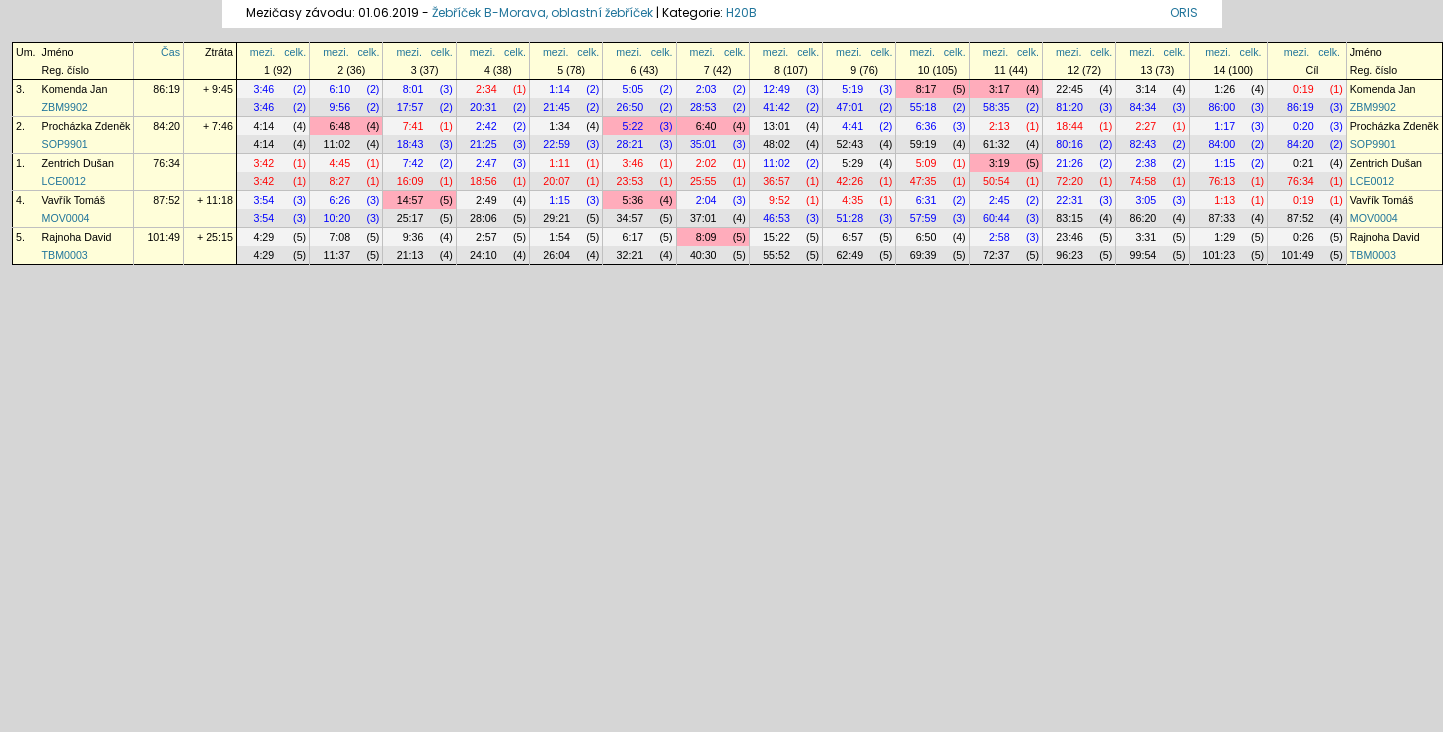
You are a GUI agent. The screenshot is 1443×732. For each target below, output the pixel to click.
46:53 (776, 218)
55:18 (923, 107)
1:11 (559, 163)
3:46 (263, 89)
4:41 (852, 126)
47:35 (923, 181)
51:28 (849, 218)
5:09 (926, 163)
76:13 (1221, 181)
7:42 (413, 163)
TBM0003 (65, 255)
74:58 (1143, 181)
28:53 (703, 107)
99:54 (1143, 255)
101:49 (163, 237)
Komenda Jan (75, 89)
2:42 (486, 126)
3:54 (263, 200)
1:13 (1224, 200)
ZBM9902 (65, 107)
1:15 (1224, 163)
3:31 (1145, 237)
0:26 (1303, 237)
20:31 (483, 107)
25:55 (703, 181)
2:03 (706, 89)
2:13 (999, 126)
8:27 (339, 181)
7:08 (339, 237)
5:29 (852, 163)
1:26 (1224, 89)
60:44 (996, 218)
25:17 (410, 218)
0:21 (1303, 163)
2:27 (1145, 126)
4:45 (339, 163)
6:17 (633, 237)
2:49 (486, 200)
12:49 (776, 89)
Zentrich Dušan (78, 163)
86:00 (1221, 107)
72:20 (1069, 181)
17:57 (410, 107)
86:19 (166, 89)
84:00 (1221, 144)
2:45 (999, 200)
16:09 (410, 181)
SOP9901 (65, 144)
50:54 (996, 181)
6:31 (926, 200)
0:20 (1303, 126)
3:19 (999, 163)
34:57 (630, 218)
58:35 (996, 107)
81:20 (1069, 107)
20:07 (556, 181)
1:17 (1224, 126)
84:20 (166, 126)
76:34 (166, 163)
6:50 (926, 237)
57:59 (923, 218)
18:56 (483, 181)
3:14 (1145, 89)
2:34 (486, 89)
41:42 (776, 107)
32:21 (630, 255)
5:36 (633, 200)
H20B (741, 12)
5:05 (633, 89)
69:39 (923, 255)
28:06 (483, 218)
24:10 (483, 255)
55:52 (776, 255)
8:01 (413, 89)
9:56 (339, 107)
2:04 (706, 200)
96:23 (1069, 255)
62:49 (849, 255)
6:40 (706, 126)
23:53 (630, 181)
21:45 (556, 107)
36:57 (776, 181)
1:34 (559, 126)
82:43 (1143, 144)
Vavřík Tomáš (74, 200)
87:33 (1221, 218)
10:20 (336, 218)
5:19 (852, 89)
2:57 (486, 237)
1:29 (1224, 237)
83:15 (1069, 218)
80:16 (1069, 144)
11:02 (336, 144)
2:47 (486, 163)
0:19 (1303, 89)
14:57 (410, 200)
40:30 (703, 255)
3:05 (1145, 200)
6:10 (339, 89)
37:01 (703, 218)
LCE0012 (64, 181)
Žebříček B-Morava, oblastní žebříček (542, 12)
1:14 (559, 89)
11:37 (336, 255)
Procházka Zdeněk (86, 126)
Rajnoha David (77, 237)
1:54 (559, 237)
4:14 (263, 126)
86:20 (1143, 218)
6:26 (339, 200)
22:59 (556, 144)
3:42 (263, 163)
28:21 (630, 144)
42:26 (849, 181)
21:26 (1069, 163)
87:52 (166, 200)
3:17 (999, 89)
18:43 (410, 144)
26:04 (556, 255)
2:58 (999, 237)
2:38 (1145, 163)
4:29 (263, 237)
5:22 (633, 126)
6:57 (852, 237)
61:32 (996, 144)
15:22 (776, 237)
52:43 (849, 144)
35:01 (703, 144)
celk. (295, 52)
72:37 (996, 255)
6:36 (926, 126)
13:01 (776, 126)
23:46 (1069, 237)
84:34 (1143, 107)
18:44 (1069, 126)
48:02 (776, 144)
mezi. (262, 52)
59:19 (923, 144)
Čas (170, 52)
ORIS (1184, 12)
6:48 (339, 126)
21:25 (483, 144)
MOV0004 (66, 218)
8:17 (926, 89)
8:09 (706, 237)
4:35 (852, 200)
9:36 (413, 237)
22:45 (1069, 89)
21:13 (410, 255)
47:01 (849, 107)
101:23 (1219, 255)
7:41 (413, 126)
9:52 (779, 200)
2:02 (706, 163)
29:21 (556, 218)
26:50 (630, 107)
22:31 (1069, 200)
